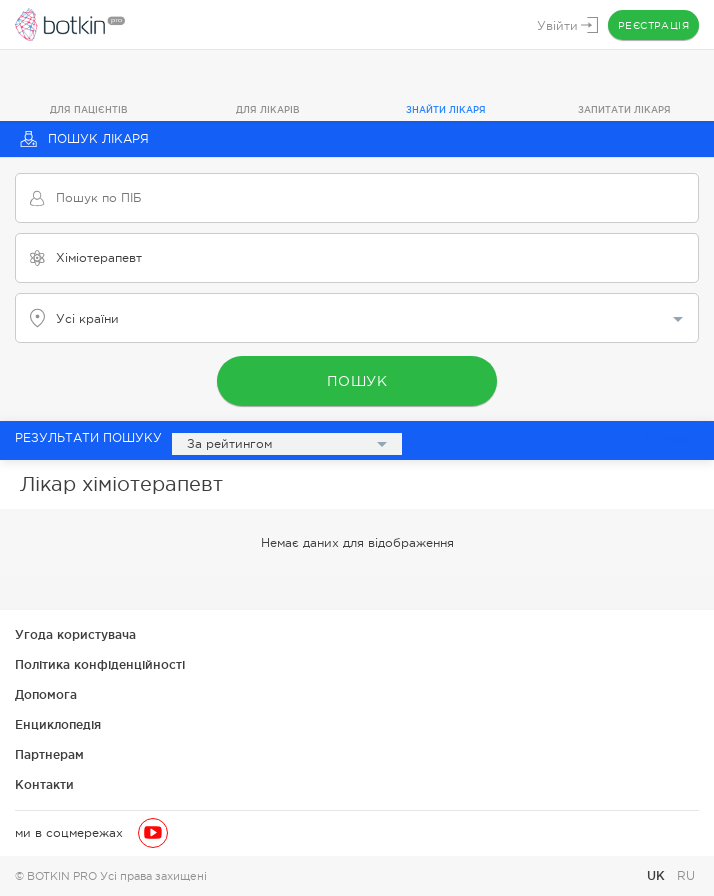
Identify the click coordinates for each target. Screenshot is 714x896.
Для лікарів (268, 110)
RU (686, 876)
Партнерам (49, 754)
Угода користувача (75, 634)
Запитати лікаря (624, 110)
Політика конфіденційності (100, 664)
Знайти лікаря (446, 110)
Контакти (44, 784)
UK (658, 875)
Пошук (357, 381)
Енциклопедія (58, 724)
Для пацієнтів (89, 110)
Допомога (46, 694)
